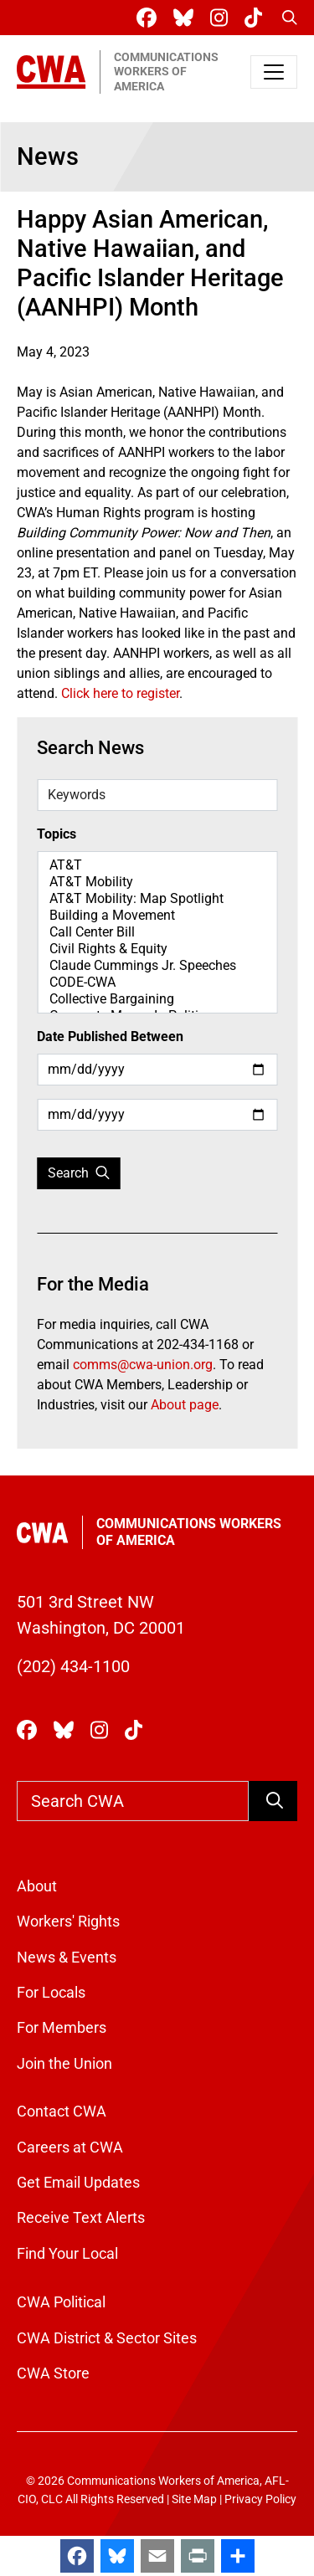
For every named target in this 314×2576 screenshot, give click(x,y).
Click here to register (120, 693)
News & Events (66, 1957)
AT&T (157, 865)
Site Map (194, 2499)
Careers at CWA (70, 2147)
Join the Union (64, 2063)
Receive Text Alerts (81, 2217)
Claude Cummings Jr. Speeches (157, 965)
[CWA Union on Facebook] (149, 18)
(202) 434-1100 (73, 1666)
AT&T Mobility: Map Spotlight (157, 898)
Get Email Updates (78, 2182)
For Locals (51, 1992)
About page (185, 1405)
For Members (61, 2027)
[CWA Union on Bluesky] (186, 18)
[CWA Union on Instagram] (222, 18)
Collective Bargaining (157, 999)
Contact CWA (61, 2111)
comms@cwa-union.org (143, 1365)
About (37, 1886)
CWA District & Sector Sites (107, 2338)
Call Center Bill (157, 932)
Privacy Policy (260, 2499)
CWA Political (61, 2302)
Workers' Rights (68, 1921)
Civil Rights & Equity (157, 949)
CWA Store (53, 2373)
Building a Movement (157, 915)
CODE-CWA (157, 982)
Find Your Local (67, 2253)
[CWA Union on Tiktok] (257, 18)
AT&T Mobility (157, 882)
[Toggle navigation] (273, 72)
